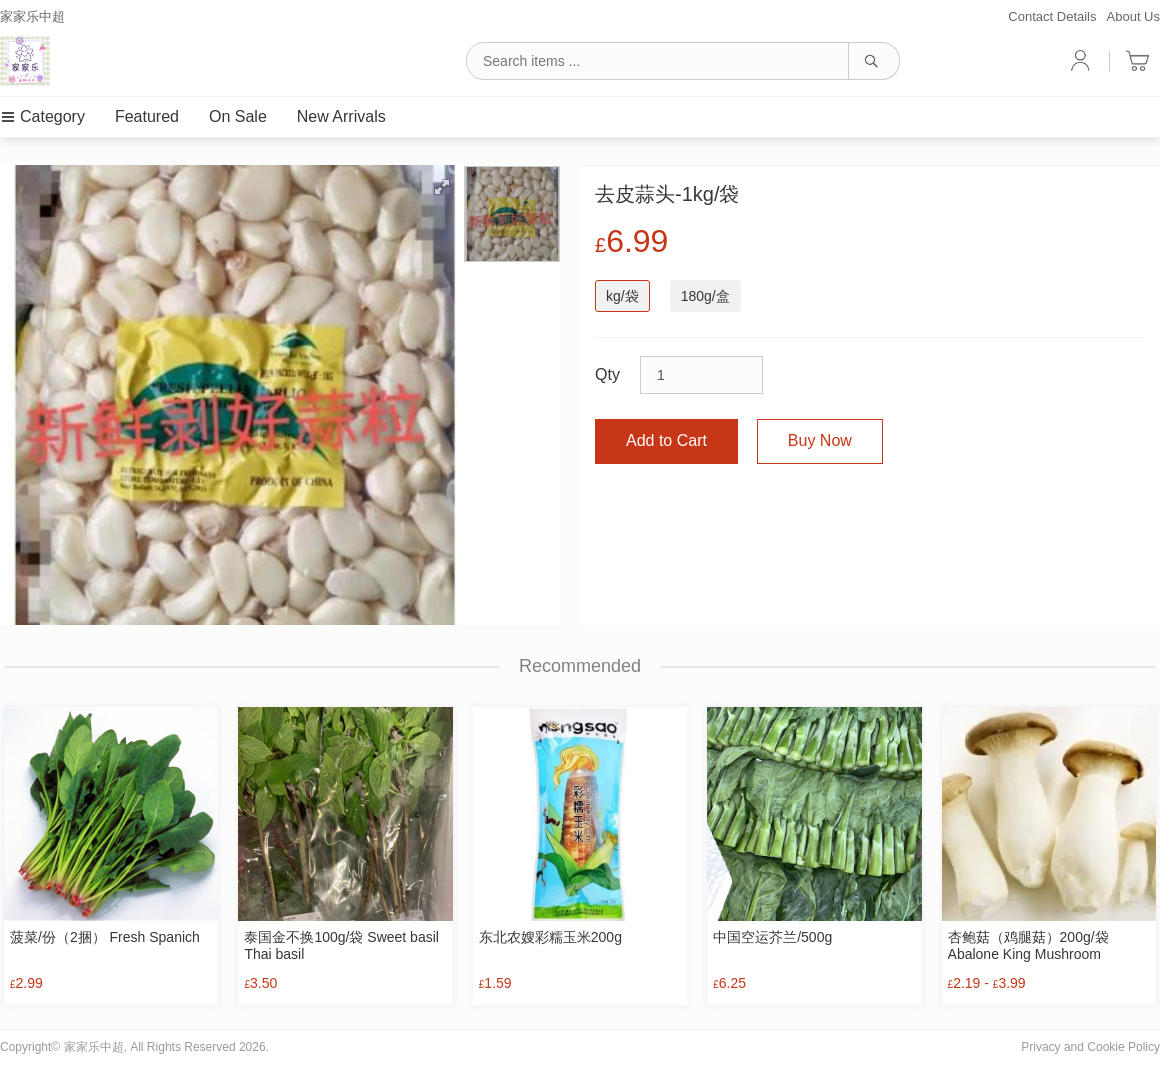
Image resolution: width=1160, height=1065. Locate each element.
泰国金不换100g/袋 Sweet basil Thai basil (341, 945)
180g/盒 (705, 296)
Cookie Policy (1123, 1047)
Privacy (1040, 1047)
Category (42, 116)
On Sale (238, 116)
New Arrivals (341, 116)
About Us (1133, 16)
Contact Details (1052, 16)
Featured (147, 116)
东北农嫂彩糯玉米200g (550, 937)
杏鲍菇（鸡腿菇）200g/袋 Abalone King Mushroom (1028, 945)
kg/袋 (622, 296)
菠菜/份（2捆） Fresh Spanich (105, 937)
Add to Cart (666, 440)
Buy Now (820, 440)
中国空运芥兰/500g (772, 937)
